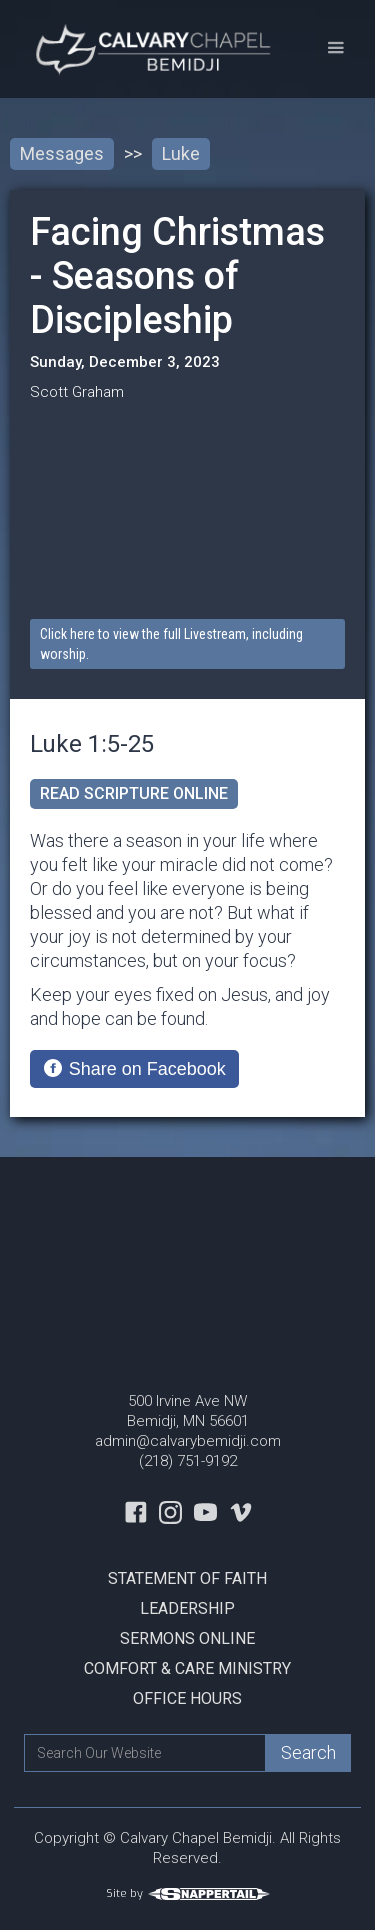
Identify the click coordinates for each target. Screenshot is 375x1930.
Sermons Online (187, 1638)
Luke (181, 153)
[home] (151, 49)
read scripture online (134, 793)
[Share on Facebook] (134, 1069)
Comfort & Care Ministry (187, 1668)
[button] (335, 48)
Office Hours (187, 1698)
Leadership (187, 1608)
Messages (62, 153)
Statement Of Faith (187, 1578)
